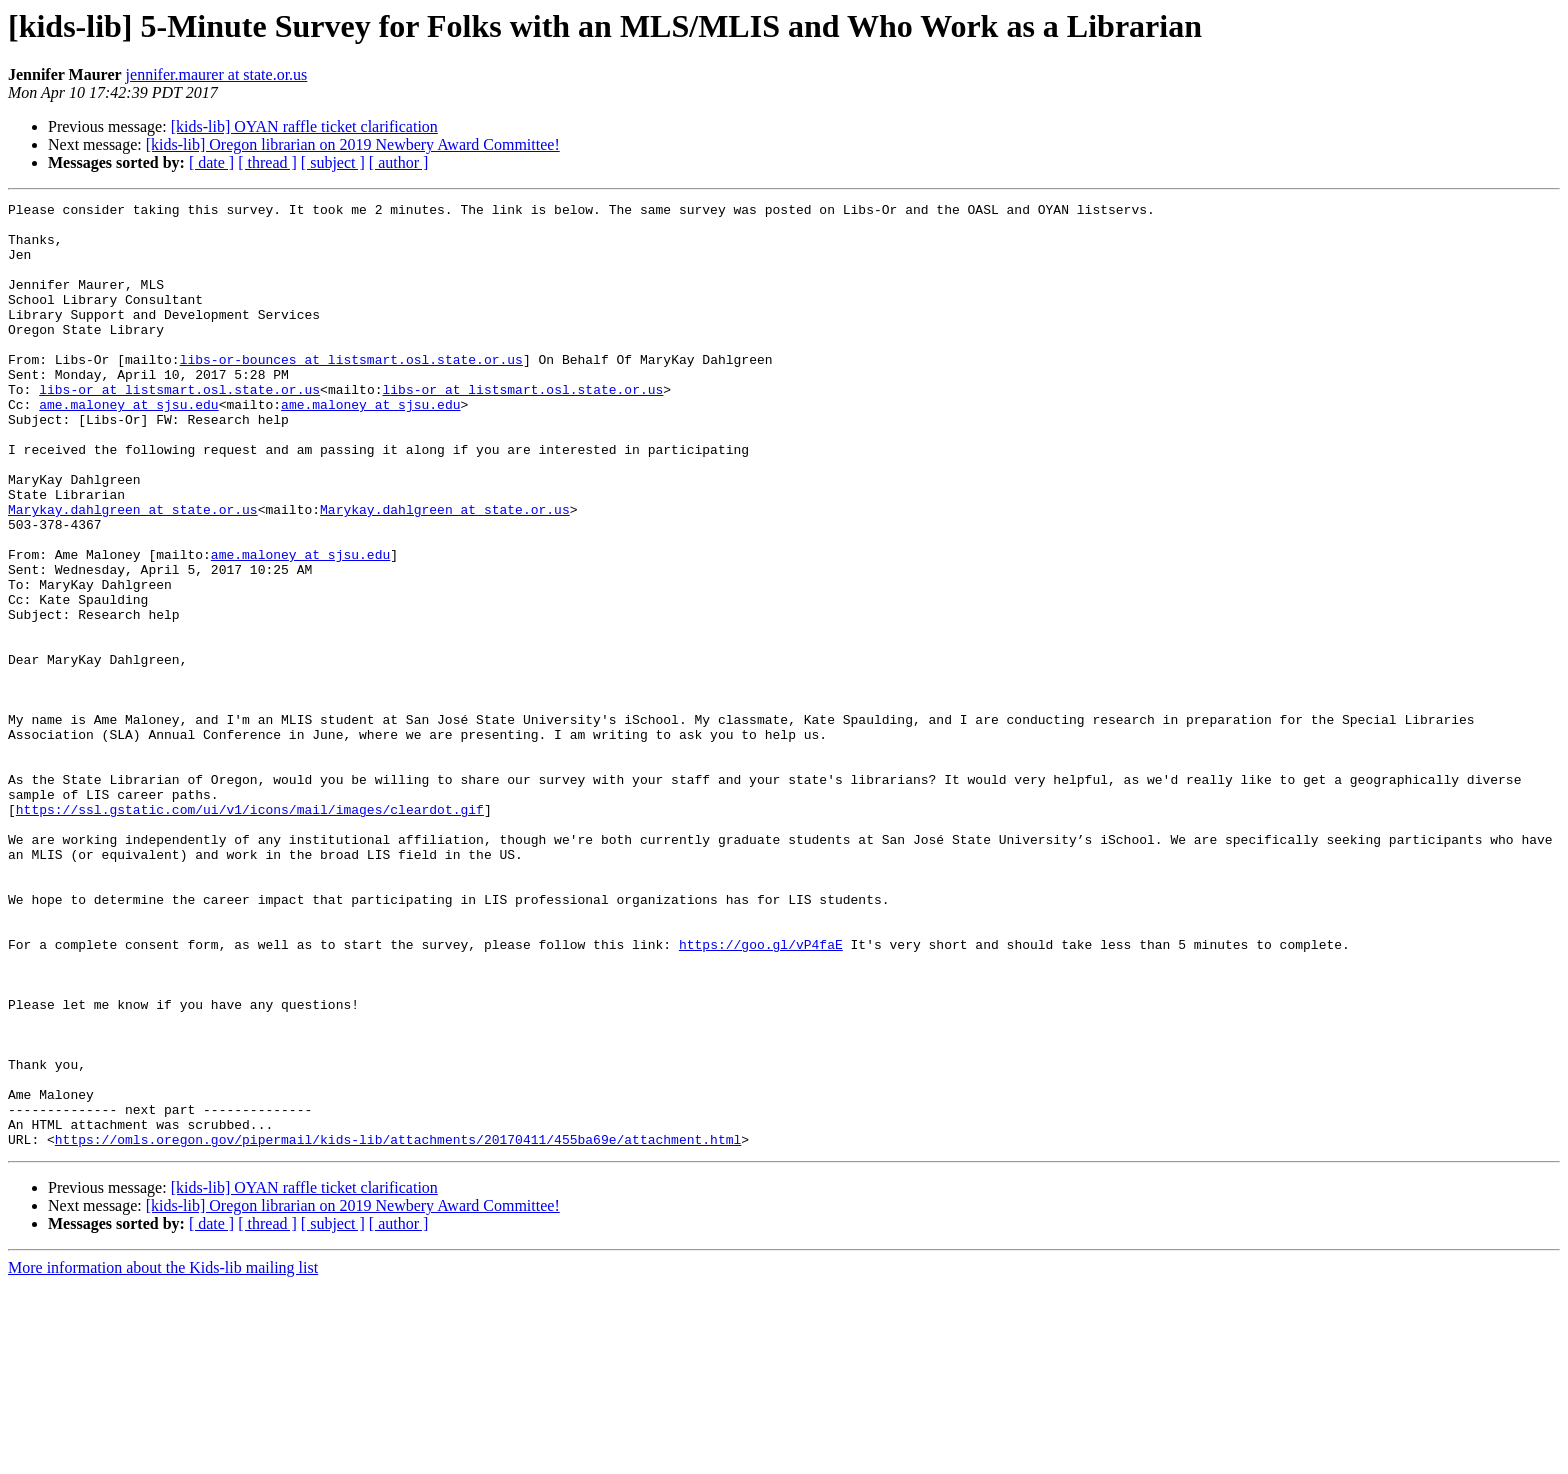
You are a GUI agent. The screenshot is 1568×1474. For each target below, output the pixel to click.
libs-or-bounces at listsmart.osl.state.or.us (351, 392)
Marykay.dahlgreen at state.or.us (133, 572)
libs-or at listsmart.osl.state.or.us (179, 428)
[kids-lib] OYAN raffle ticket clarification (304, 126)
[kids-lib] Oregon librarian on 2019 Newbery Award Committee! (353, 144)
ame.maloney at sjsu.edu (128, 446)
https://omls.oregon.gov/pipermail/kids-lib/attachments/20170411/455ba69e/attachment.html (398, 1328)
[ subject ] (333, 162)
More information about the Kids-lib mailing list (163, 1456)
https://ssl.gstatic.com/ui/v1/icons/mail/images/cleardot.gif (250, 932)
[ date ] (211, 162)
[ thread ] (267, 162)
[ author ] (399, 162)
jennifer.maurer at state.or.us (217, 74)
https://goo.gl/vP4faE (761, 1094)
